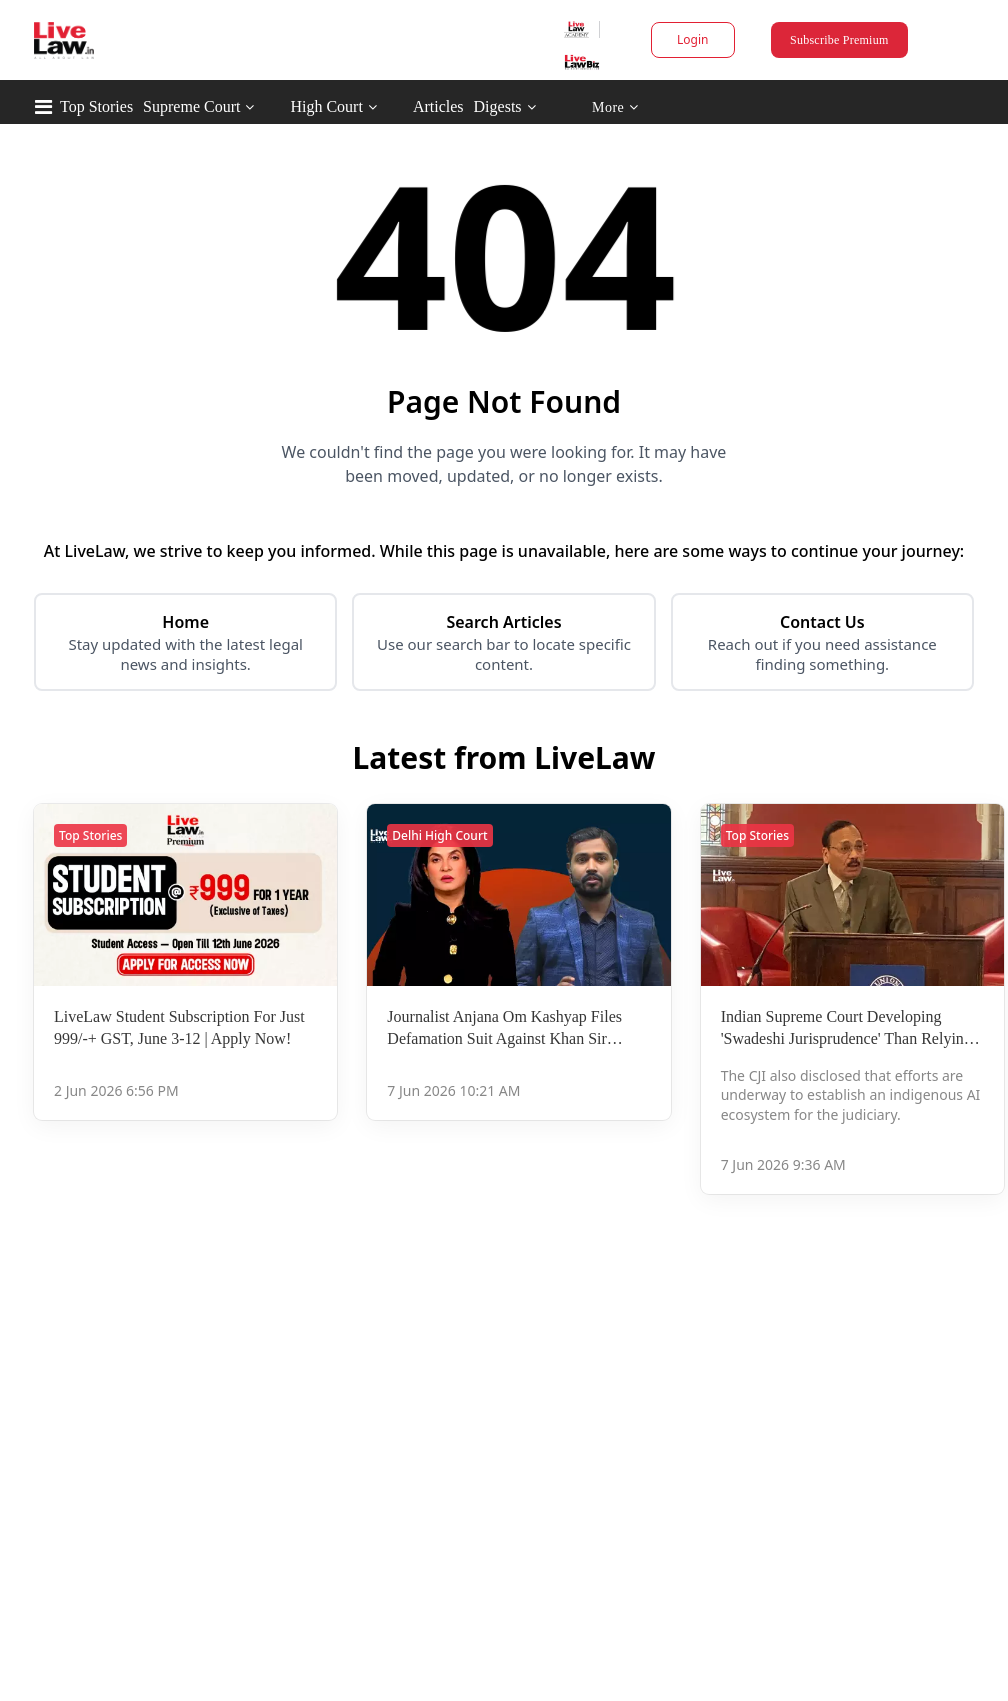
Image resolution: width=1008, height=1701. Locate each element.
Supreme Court (191, 106)
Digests (498, 106)
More (615, 107)
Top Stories (96, 106)
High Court (326, 106)
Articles (438, 106)
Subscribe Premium (839, 40)
